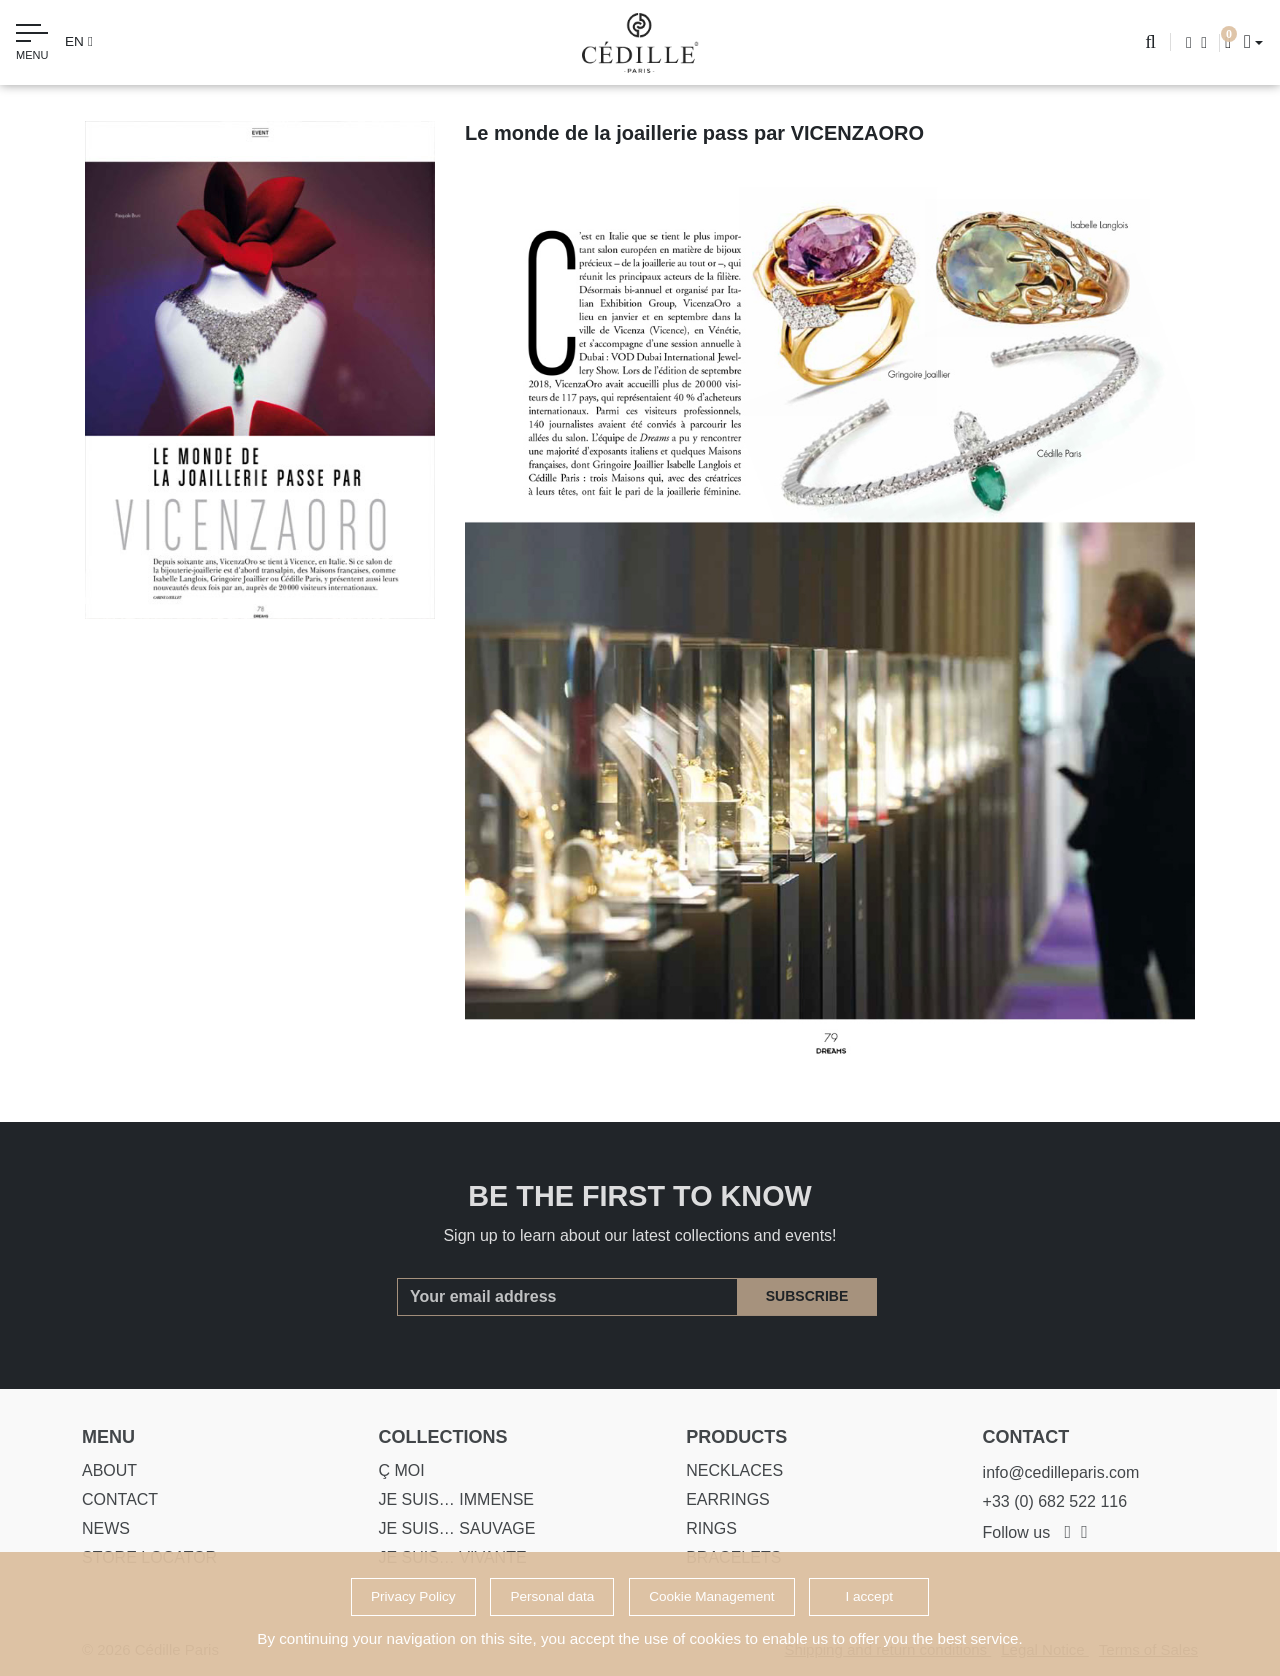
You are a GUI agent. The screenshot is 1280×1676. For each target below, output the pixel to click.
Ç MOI (393, 1470)
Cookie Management (711, 1596)
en (79, 41)
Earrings (719, 1499)
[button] (1247, 41)
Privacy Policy (413, 1596)
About (100, 1470)
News (97, 1528)
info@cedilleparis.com (1052, 1472)
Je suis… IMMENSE (448, 1499)
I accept (869, 1596)
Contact (111, 1499)
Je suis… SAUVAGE (448, 1528)
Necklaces (725, 1470)
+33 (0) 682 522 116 (1046, 1501)
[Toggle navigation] (32, 45)
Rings (702, 1528)
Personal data (552, 1596)
